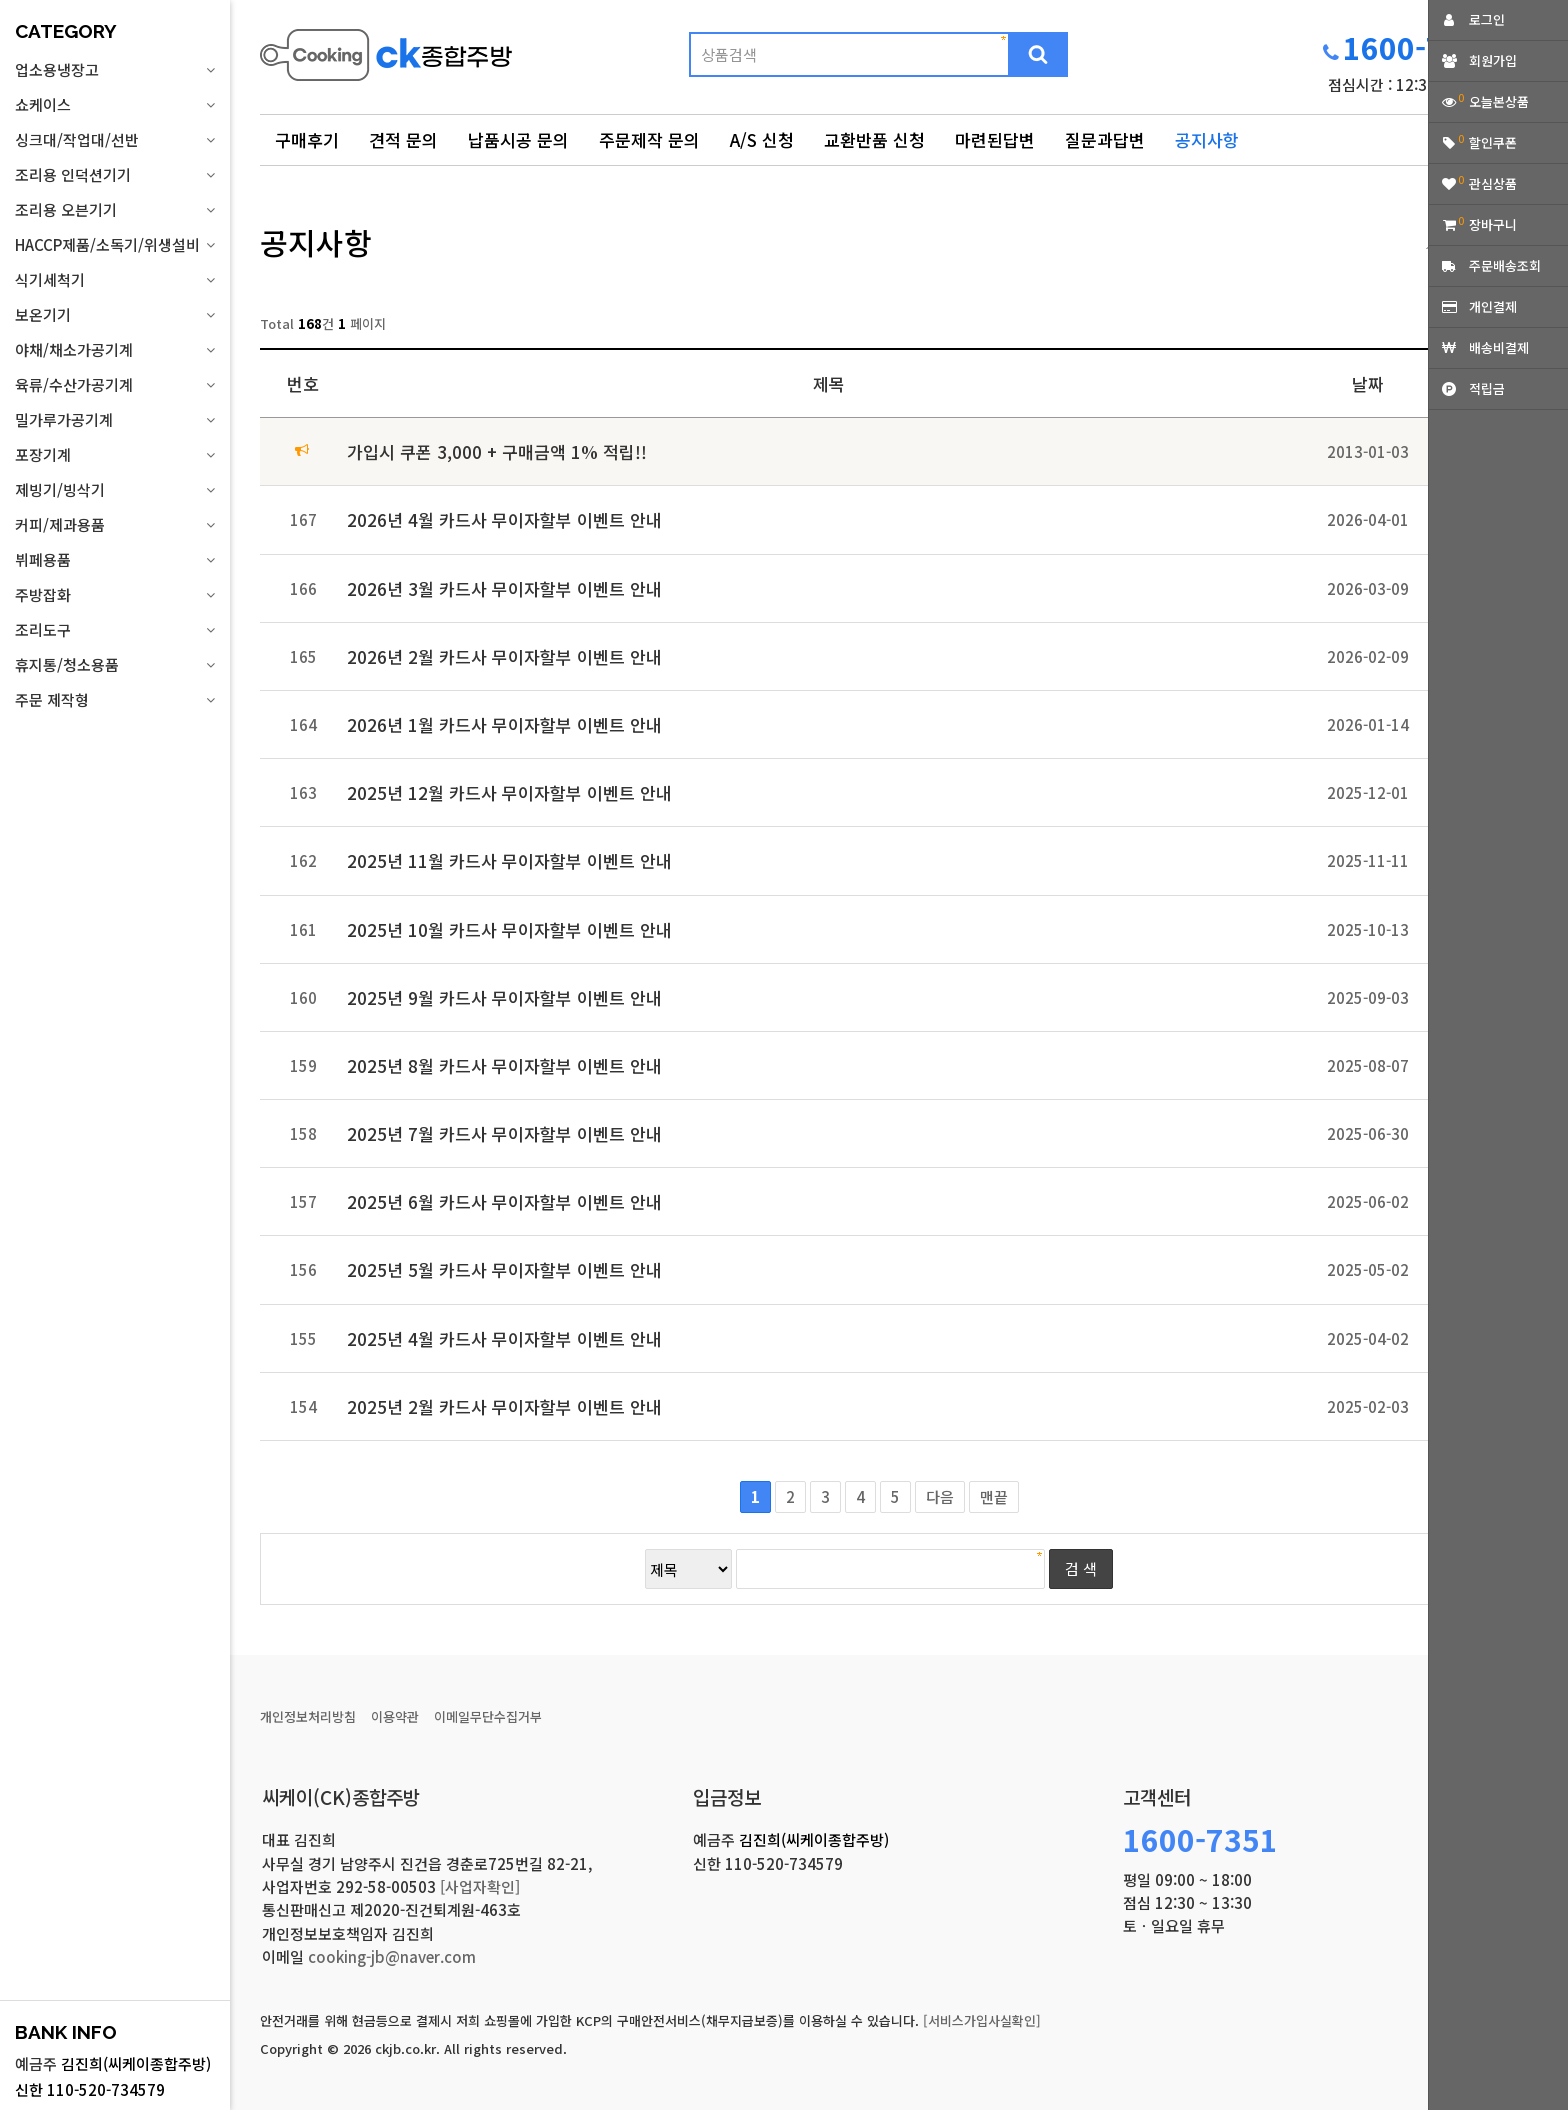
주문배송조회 (1505, 265)
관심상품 (1493, 183)
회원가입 (1493, 60)
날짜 (1368, 383)
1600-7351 (1420, 47)
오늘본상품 (1499, 101)
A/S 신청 (762, 139)
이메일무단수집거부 (488, 1716)
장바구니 (1493, 224)
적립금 (1487, 388)
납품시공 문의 (518, 139)
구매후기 (307, 139)
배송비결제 (1499, 347)
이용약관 (395, 1716)
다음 (940, 1496)
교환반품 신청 (874, 139)
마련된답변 (995, 139)
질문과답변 (1105, 139)
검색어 (260, 220)
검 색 (1081, 1568)
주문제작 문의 (649, 139)
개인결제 (1493, 306)
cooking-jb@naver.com (392, 1956)
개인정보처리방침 (308, 1716)
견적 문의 (403, 139)
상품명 (260, 25)
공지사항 (1207, 139)
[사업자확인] (480, 1886)
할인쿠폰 (1493, 142)
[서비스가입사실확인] (982, 2020)
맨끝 (994, 1496)
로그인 (1487, 19)
